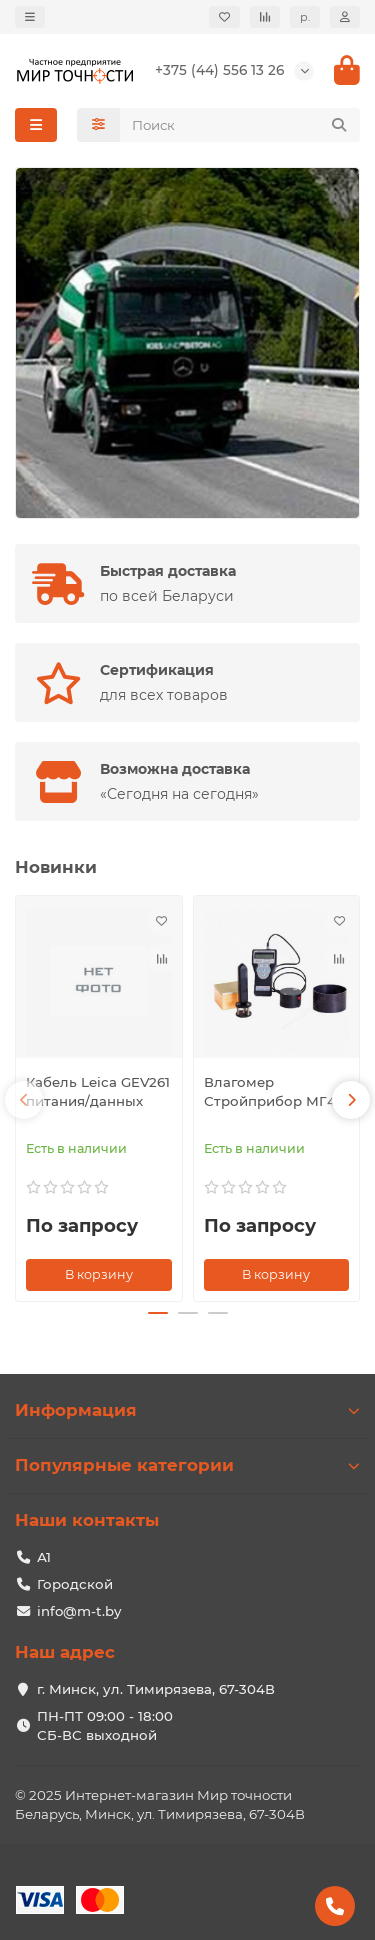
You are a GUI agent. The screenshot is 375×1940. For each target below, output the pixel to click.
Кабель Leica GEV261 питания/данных (98, 1091)
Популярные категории (187, 1465)
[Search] (240, 125)
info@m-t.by (79, 1611)
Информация (187, 1410)
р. (305, 17)
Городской (75, 1584)
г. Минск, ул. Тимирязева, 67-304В (156, 1689)
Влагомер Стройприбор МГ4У (274, 1091)
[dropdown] (30, 17)
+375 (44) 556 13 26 (219, 70)
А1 (44, 1557)
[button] (24, 1100)
